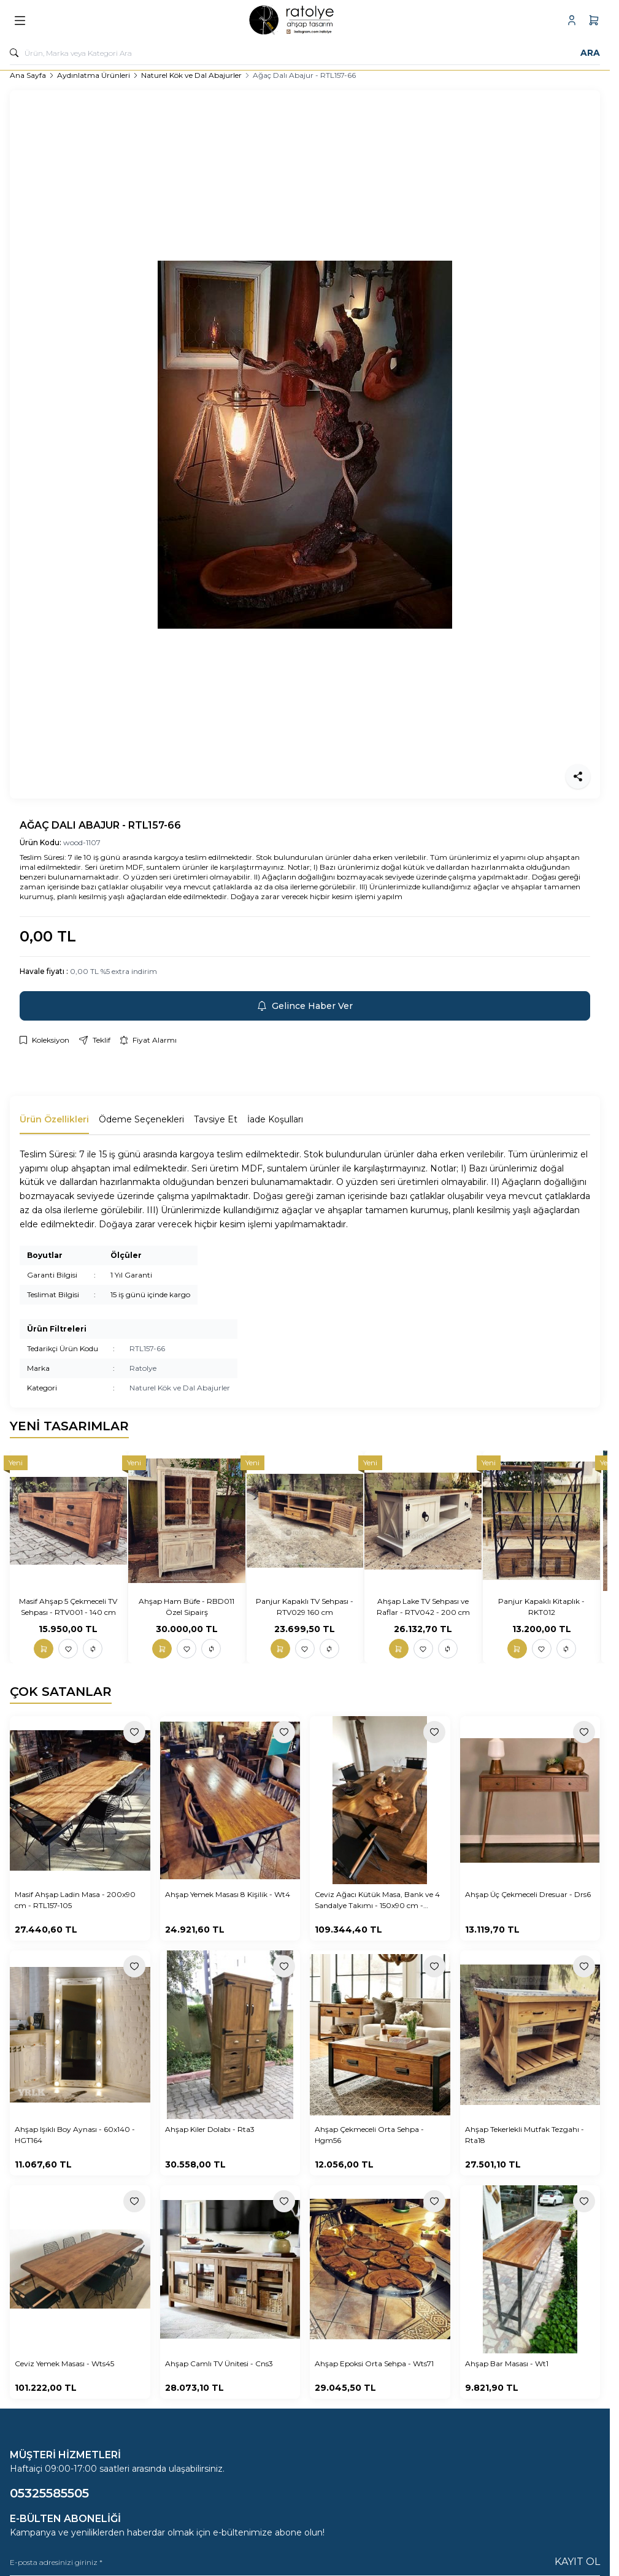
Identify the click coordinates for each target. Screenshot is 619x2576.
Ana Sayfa (28, 75)
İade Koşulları (275, 1119)
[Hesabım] (572, 20)
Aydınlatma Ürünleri (93, 75)
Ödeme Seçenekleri (141, 1119)
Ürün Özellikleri (54, 1119)
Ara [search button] (590, 52)
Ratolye (142, 1368)
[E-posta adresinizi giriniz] (305, 2562)
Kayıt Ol (577, 2561)
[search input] (305, 52)
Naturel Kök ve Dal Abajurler (191, 75)
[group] (305, 444)
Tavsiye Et (215, 1119)
